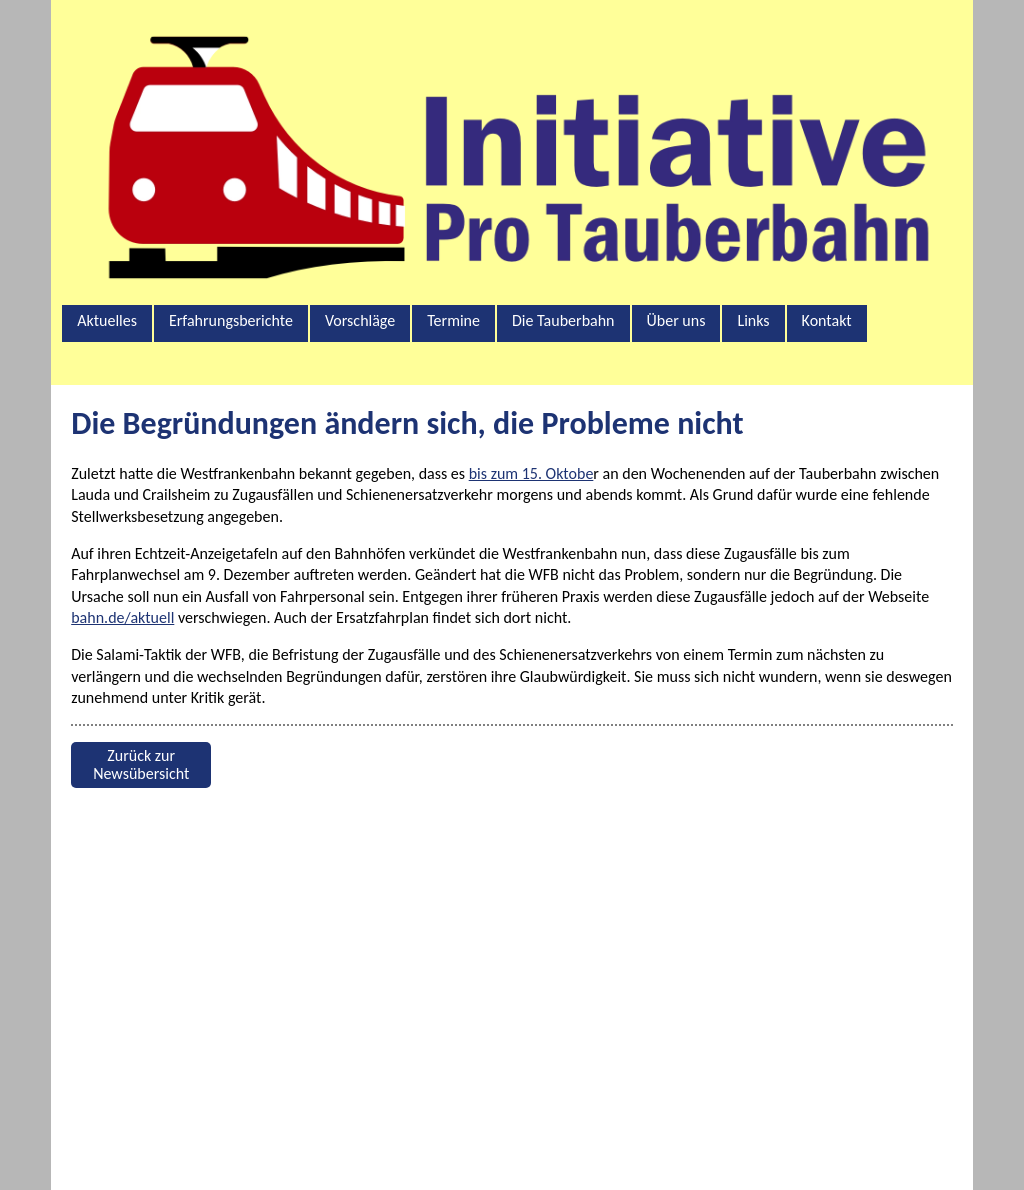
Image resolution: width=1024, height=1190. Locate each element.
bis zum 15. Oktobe (531, 473)
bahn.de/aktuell (122, 617)
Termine (453, 320)
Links (753, 320)
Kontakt (827, 320)
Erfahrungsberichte (231, 320)
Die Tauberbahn (563, 320)
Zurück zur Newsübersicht (141, 764)
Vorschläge (360, 320)
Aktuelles (107, 320)
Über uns (676, 320)
